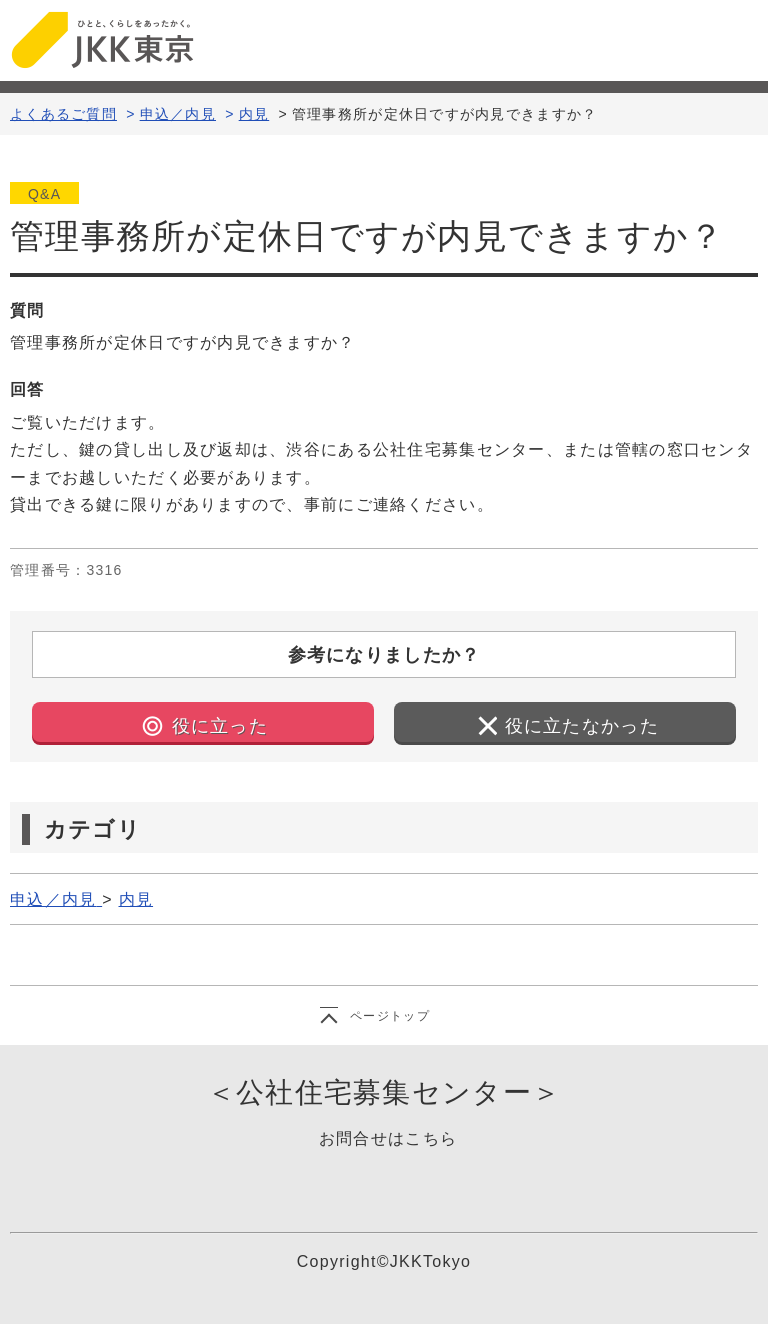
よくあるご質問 (63, 114)
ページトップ (390, 1016)
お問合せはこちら (388, 1138)
